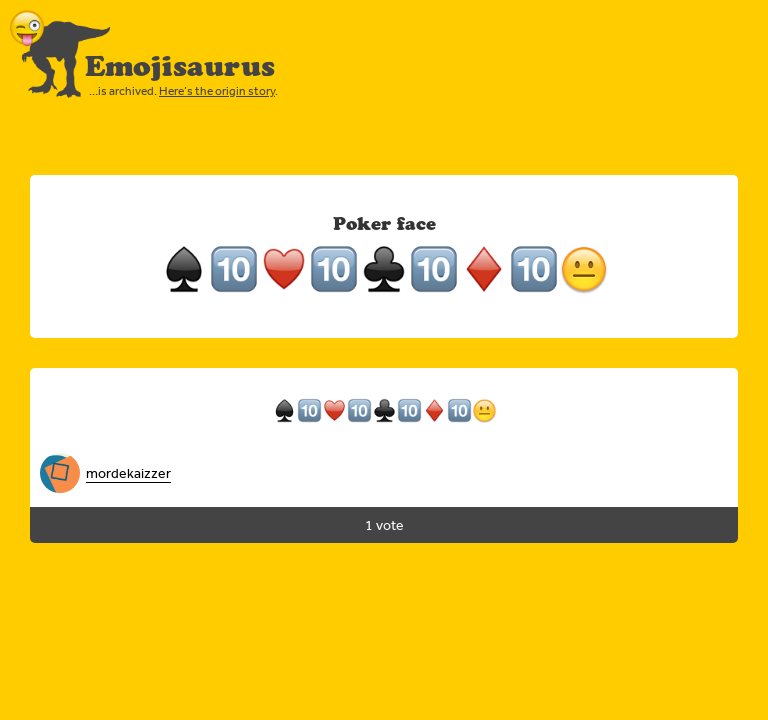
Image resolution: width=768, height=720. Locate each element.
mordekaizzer (128, 473)
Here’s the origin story (217, 91)
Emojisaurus (180, 66)
